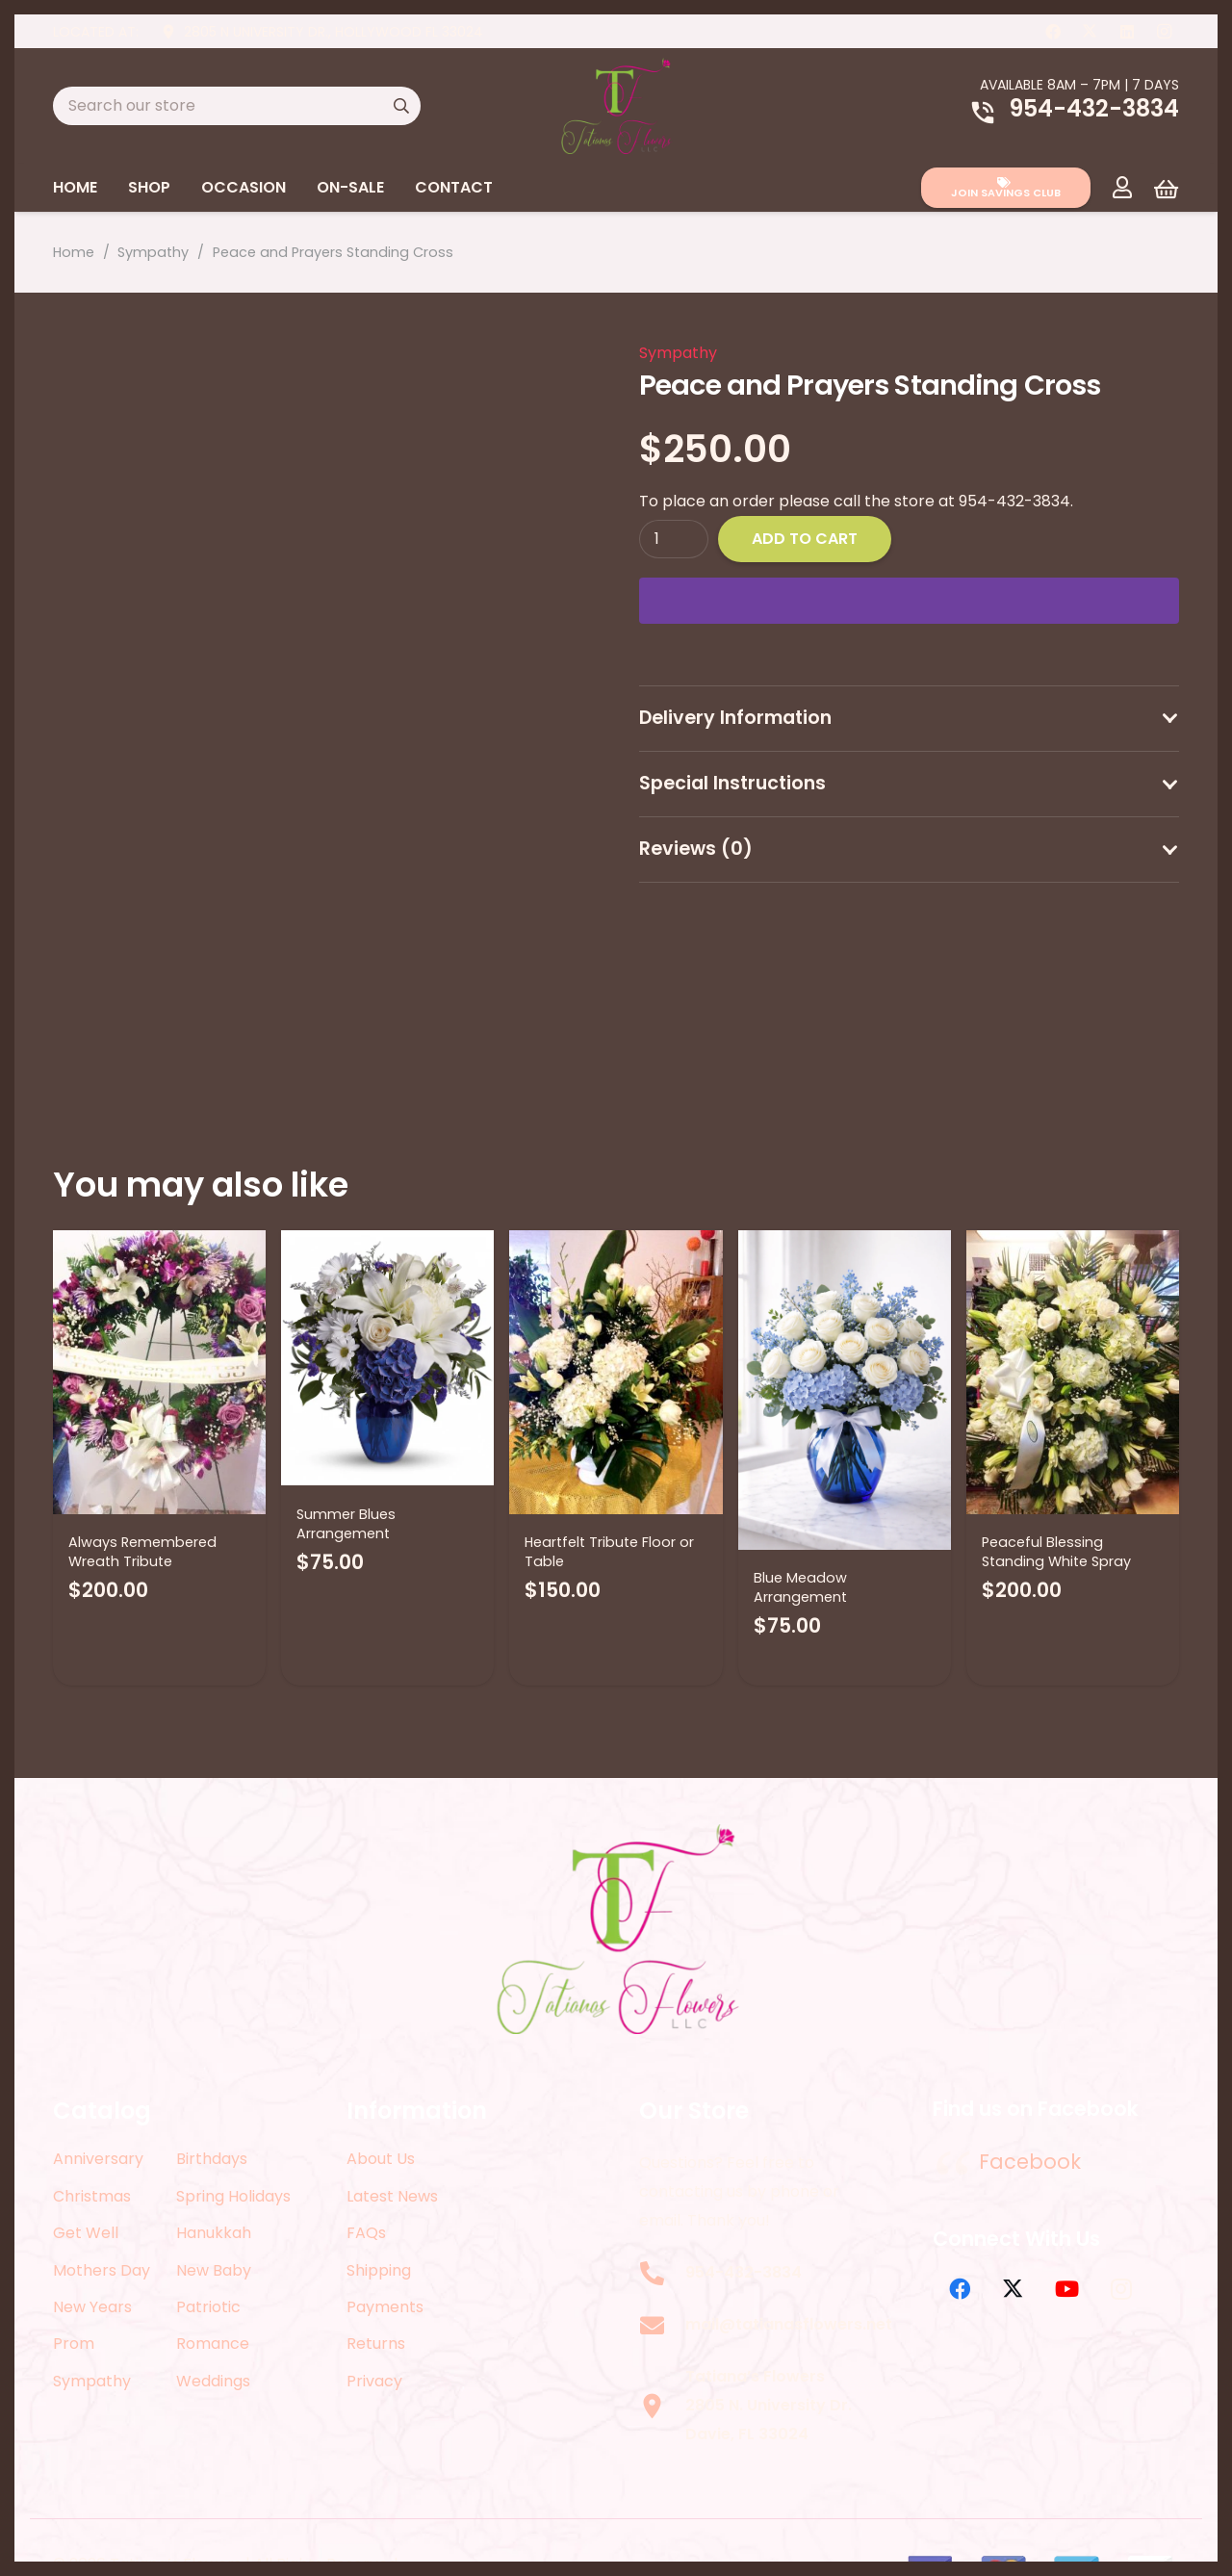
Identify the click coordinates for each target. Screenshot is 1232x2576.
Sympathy (153, 252)
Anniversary (98, 2159)
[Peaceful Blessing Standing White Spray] (1072, 1372)
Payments (385, 2307)
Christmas (92, 2196)
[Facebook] (1053, 31)
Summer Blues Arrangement (346, 1524)
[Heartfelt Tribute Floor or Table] (615, 1372)
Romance (212, 2343)
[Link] (1122, 186)
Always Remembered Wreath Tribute (142, 1552)
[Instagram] (1163, 31)
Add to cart (805, 539)
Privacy (374, 2381)
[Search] (401, 106)
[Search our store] (237, 106)
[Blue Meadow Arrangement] (844, 1390)
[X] (1089, 31)
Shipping (378, 2270)
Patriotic (208, 2307)
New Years (92, 2307)
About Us (380, 2159)
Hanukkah (213, 2233)
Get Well (85, 2233)
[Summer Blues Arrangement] (387, 1357)
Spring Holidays (233, 2196)
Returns (375, 2343)
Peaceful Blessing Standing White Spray (1056, 1552)
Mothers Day (101, 2270)
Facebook (1030, 2162)
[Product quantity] (673, 539)
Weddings (213, 2381)
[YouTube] (1067, 2289)
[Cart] (1166, 189)
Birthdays (211, 2159)
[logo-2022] (616, 106)
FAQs (366, 2233)
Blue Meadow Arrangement (800, 1587)
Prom (73, 2343)
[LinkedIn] (1127, 31)
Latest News (392, 2196)
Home (73, 252)
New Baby (213, 2270)
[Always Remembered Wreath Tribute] (159, 1372)
